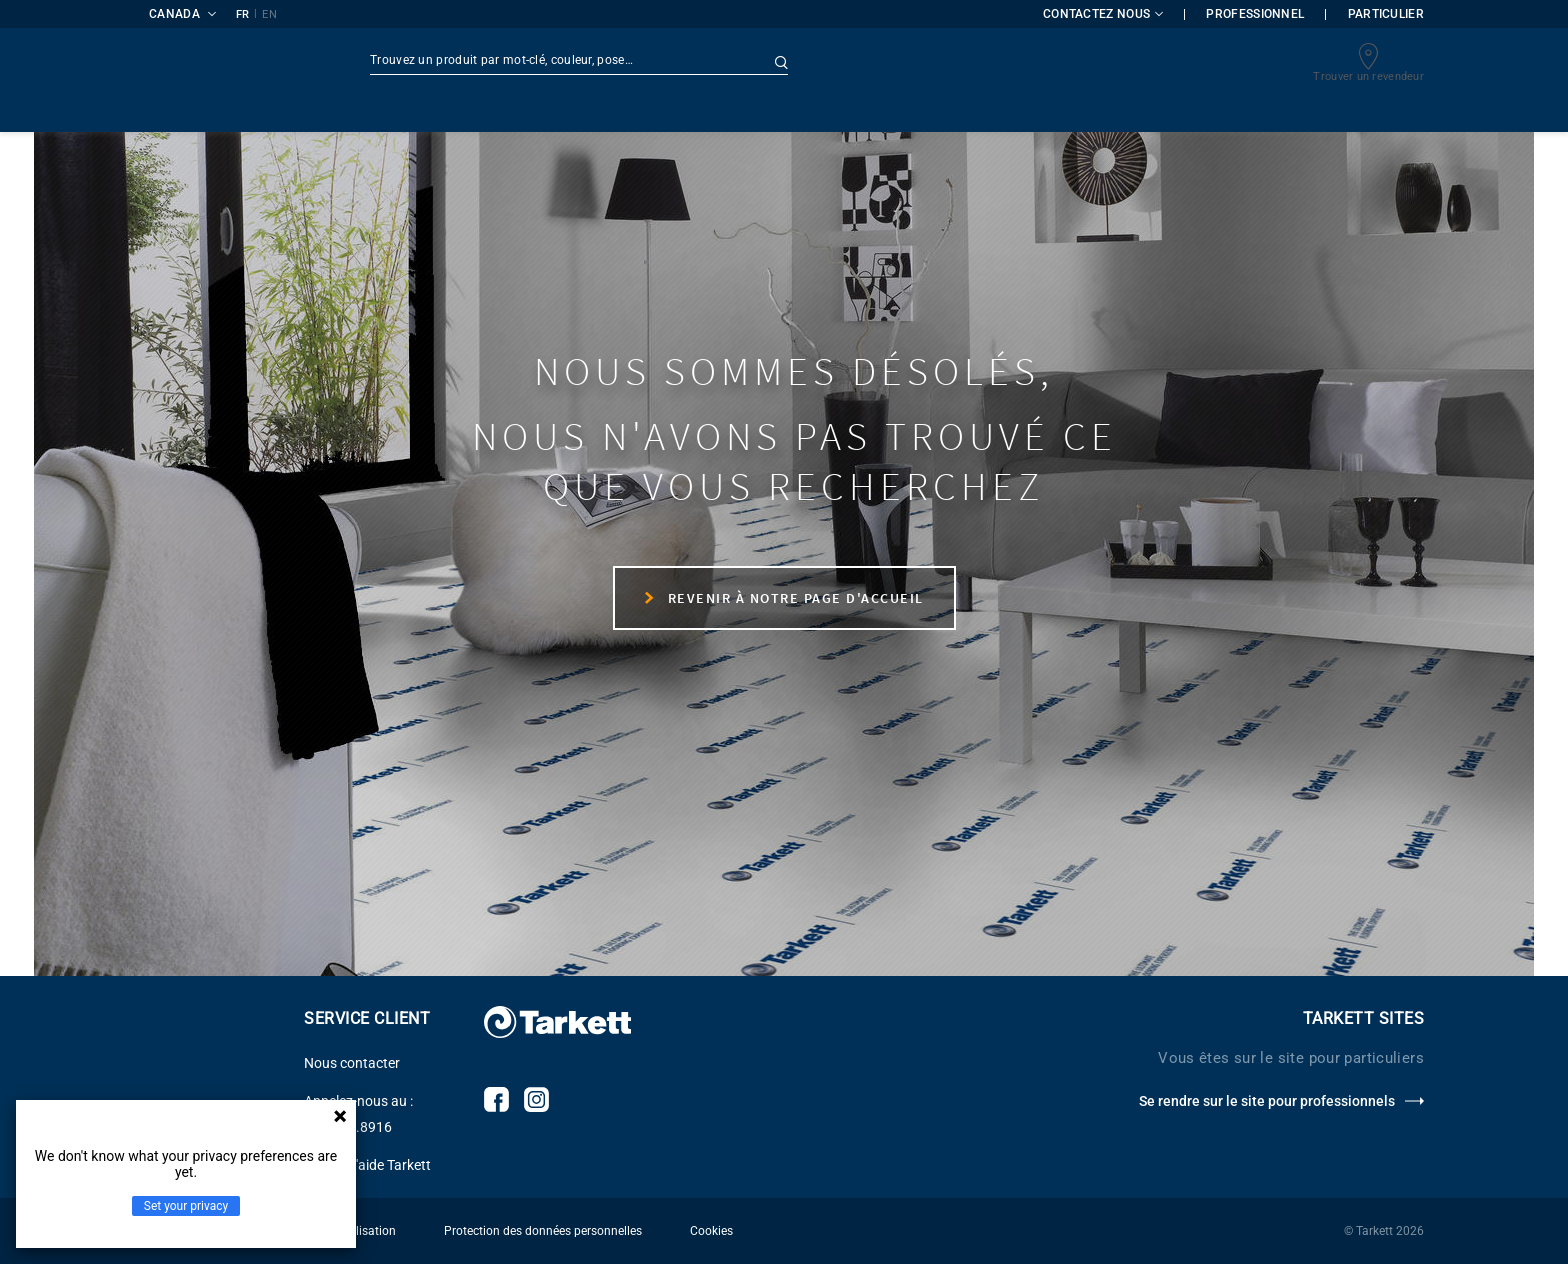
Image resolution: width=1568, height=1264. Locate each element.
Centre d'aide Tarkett (367, 1165)
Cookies (711, 1231)
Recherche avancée (858, 63)
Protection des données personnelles (543, 1231)
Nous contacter (352, 1063)
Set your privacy (186, 1206)
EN (269, 14)
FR (243, 14)
